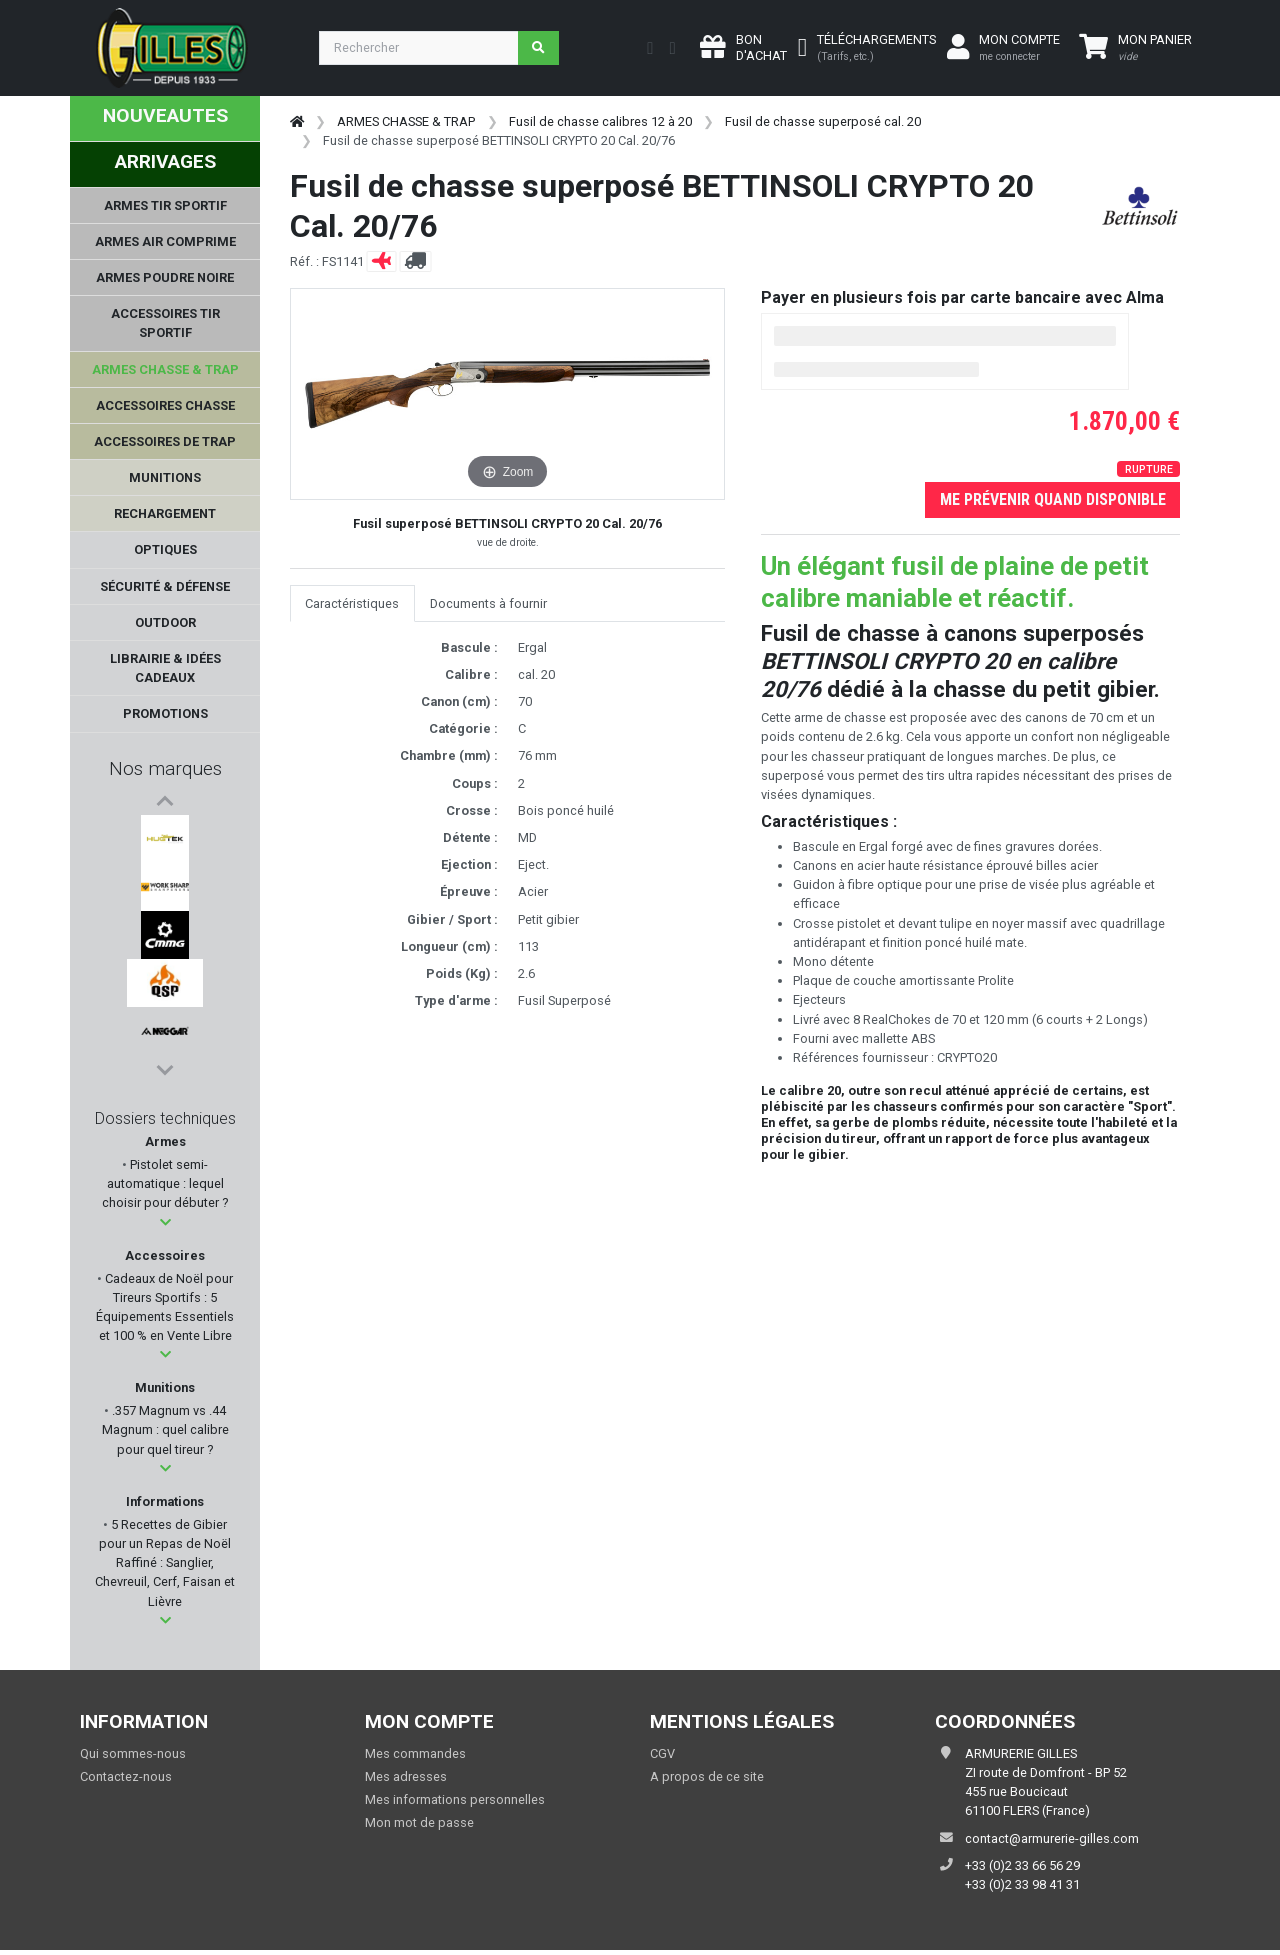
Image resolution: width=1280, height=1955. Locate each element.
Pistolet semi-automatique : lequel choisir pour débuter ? (165, 1188)
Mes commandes (415, 1758)
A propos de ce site (707, 1781)
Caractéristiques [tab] (352, 603)
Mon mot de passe (419, 1828)
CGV (662, 1758)
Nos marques (165, 768)
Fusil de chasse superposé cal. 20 (823, 121)
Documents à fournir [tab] (488, 603)
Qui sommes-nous (133, 1758)
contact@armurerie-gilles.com (1052, 1843)
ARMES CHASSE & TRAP (406, 121)
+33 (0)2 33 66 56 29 (1022, 1870)
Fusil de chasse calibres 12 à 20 (600, 121)
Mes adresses (406, 1781)
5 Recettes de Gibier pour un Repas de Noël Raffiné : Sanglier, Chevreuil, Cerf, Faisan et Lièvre (165, 1568)
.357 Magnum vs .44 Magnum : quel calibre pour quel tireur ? (165, 1434)
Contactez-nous (126, 1781)
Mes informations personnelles (455, 1804)
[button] (165, 1227)
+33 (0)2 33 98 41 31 (1022, 1889)
